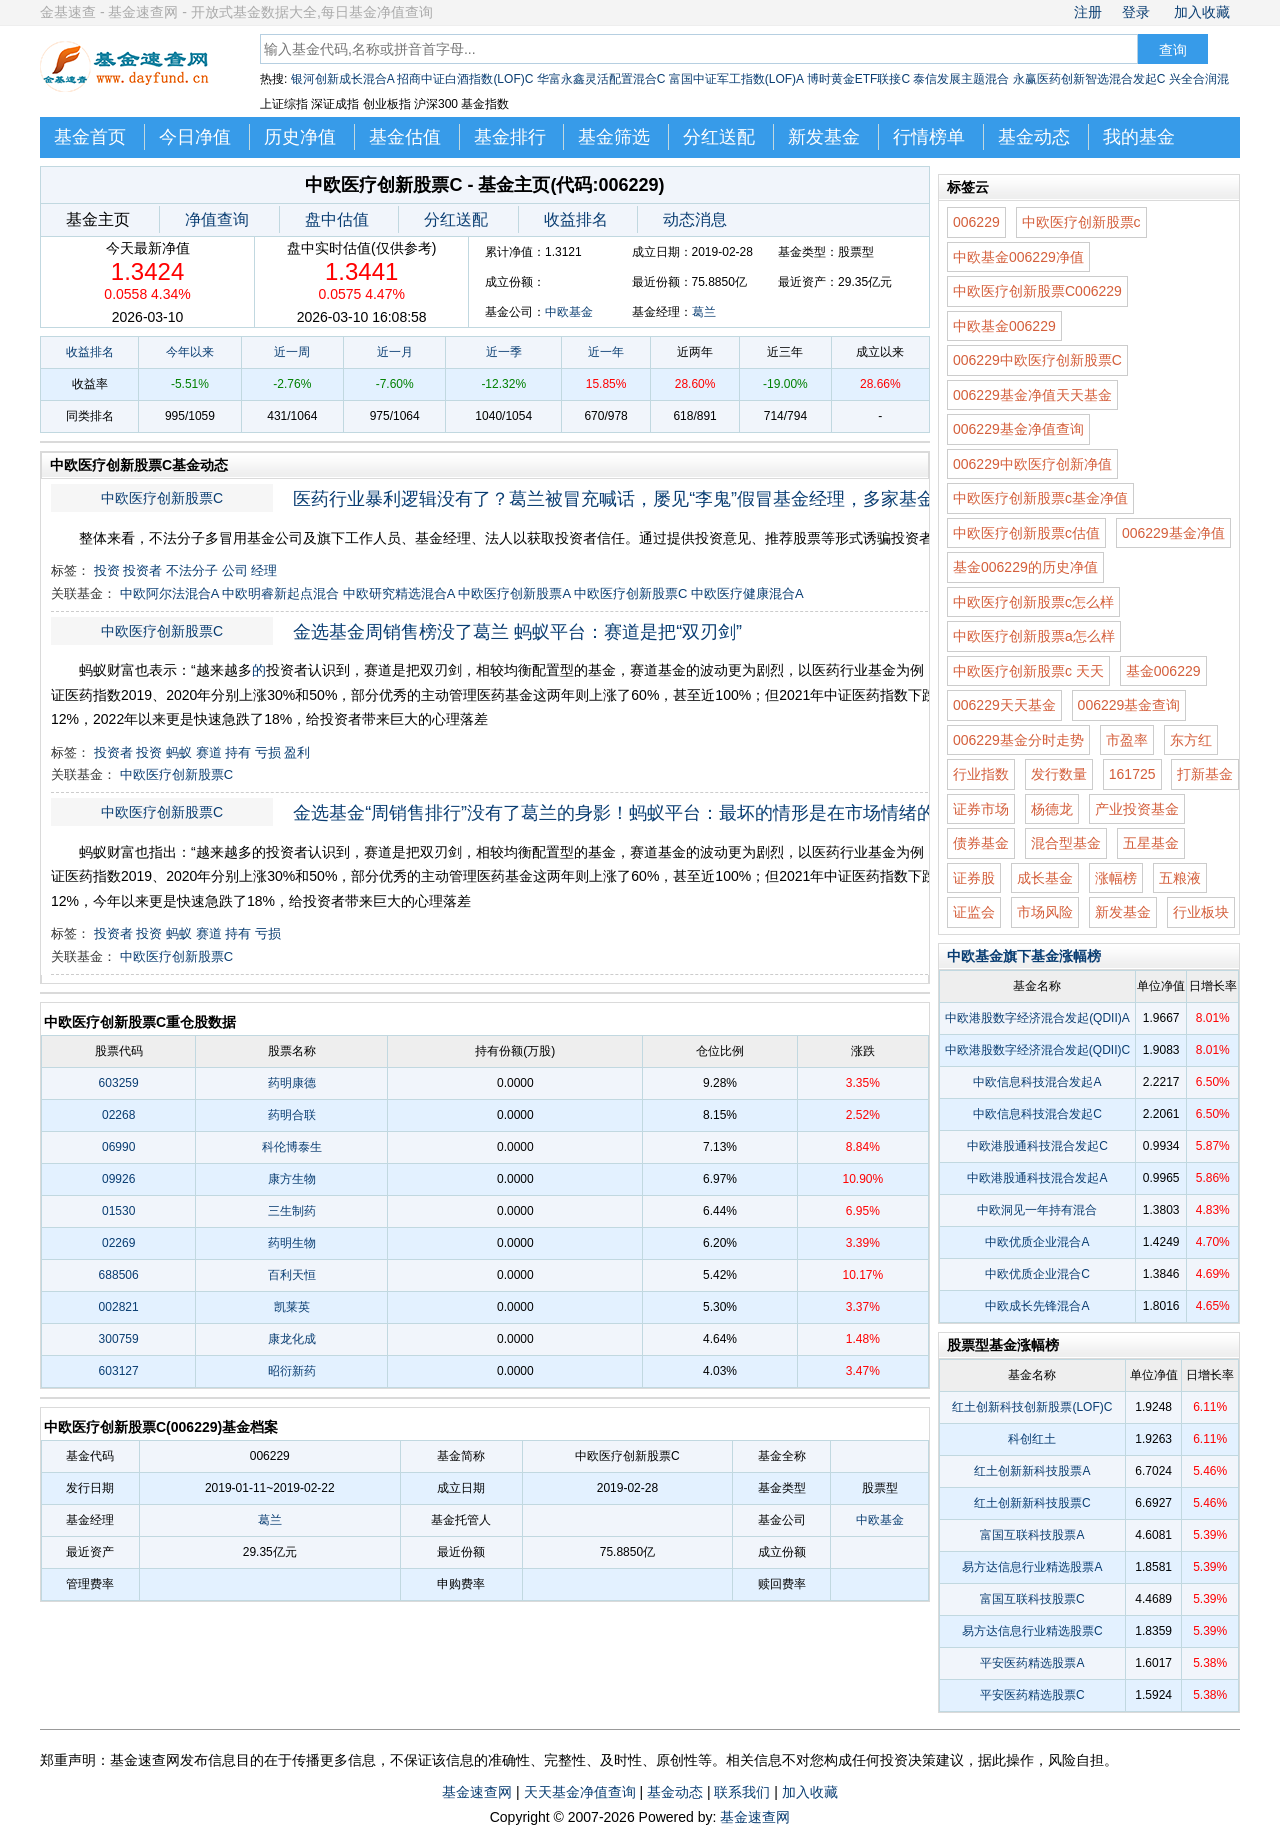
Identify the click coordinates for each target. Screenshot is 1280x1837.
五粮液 (1180, 878)
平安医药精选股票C (1032, 1695)
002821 (119, 1307)
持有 (238, 752)
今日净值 (195, 137)
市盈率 (1127, 740)
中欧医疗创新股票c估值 (1026, 533)
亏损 (268, 752)
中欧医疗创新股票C (162, 498)
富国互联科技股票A (1032, 1535)
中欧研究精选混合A (399, 593)
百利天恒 (292, 1275)
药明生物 (292, 1243)
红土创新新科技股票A (1032, 1471)
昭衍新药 (292, 1371)
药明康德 (292, 1083)
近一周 (292, 352)
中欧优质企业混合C (1037, 1274)
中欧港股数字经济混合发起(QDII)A (1037, 1018)
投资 (107, 570)
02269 (118, 1243)
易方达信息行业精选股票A (1032, 1567)
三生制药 (292, 1211)
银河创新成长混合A (342, 79)
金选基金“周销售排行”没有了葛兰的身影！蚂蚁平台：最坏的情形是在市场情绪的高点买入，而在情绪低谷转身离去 (628, 813)
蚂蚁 (179, 752)
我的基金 (1139, 137)
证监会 (974, 912)
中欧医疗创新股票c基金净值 (1040, 498)
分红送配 (719, 137)
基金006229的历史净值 (1025, 567)
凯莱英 (292, 1307)
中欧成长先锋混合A (1037, 1306)
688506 (119, 1275)
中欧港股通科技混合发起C (1037, 1146)
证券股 (974, 878)
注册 (1088, 12)
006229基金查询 (1129, 705)
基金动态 (1034, 137)
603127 (119, 1371)
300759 (119, 1339)
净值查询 (217, 219)
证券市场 (981, 809)
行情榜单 (929, 137)
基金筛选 (614, 137)
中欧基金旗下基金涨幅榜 (1024, 956)
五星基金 (1151, 843)
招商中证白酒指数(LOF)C (465, 79)
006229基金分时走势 (1018, 740)
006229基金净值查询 (1018, 429)
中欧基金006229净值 (1018, 257)
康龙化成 (292, 1339)
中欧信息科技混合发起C (1037, 1114)
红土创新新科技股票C (1032, 1503)
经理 (264, 570)
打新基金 (1205, 774)
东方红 (1191, 740)
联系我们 (742, 1792)
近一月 (395, 352)
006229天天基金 (1004, 705)
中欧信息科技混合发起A (1037, 1082)
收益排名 (576, 219)
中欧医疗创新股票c (1081, 222)
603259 (119, 1083)
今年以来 (190, 352)
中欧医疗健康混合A (747, 593)
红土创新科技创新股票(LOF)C (1032, 1407)
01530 (118, 1211)
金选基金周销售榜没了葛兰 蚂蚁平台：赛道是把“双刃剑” (517, 632)
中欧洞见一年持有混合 (1037, 1210)
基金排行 (510, 137)
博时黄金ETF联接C (858, 79)
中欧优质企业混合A (1037, 1242)
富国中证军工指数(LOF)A (736, 79)
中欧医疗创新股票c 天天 (1028, 671)
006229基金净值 (1173, 533)
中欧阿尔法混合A (169, 593)
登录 (1136, 12)
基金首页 (90, 137)
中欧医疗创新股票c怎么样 (1033, 602)
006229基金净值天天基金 (1032, 395)
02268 (118, 1115)
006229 (976, 222)
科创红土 (1032, 1439)
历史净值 (300, 137)
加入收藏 (1202, 12)
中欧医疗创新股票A (514, 593)
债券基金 (981, 843)
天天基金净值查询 (580, 1792)
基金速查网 (477, 1792)
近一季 (504, 352)
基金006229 (1163, 671)
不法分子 (192, 570)
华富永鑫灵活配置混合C (601, 79)
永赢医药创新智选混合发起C (1089, 79)
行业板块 (1201, 912)
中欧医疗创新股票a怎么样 (1034, 636)
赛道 (209, 752)
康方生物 (292, 1179)
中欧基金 (569, 312)
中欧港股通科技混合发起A (1037, 1178)
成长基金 (1045, 878)
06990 (118, 1147)
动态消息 (695, 219)
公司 (235, 570)
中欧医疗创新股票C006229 (1037, 291)
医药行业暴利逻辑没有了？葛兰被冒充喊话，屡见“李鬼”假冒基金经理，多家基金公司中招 (628, 499)
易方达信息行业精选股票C (1032, 1631)
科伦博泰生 (292, 1147)
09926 (118, 1179)
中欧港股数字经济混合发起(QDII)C (1037, 1050)
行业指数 (981, 774)
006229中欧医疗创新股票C (1037, 360)
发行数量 (1059, 774)
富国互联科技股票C (1032, 1599)
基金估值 (405, 137)
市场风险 (1045, 912)
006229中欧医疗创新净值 (1032, 464)
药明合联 (292, 1115)
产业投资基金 (1137, 809)
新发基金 (824, 137)
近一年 (606, 352)
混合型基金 (1066, 843)
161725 (1132, 774)
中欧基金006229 (1004, 326)
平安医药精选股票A (1032, 1663)
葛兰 (704, 312)
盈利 (297, 752)
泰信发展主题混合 (961, 79)
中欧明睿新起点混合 (280, 593)
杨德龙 (1052, 809)
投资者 (142, 570)
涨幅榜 (1116, 878)
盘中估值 (337, 219)
